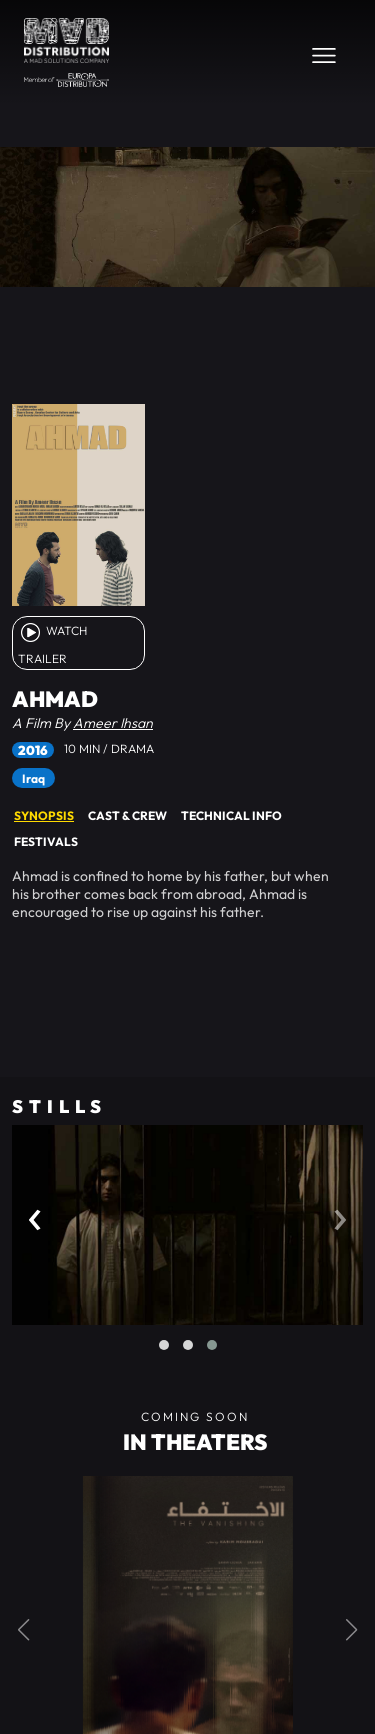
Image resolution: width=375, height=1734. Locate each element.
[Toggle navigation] (324, 55)
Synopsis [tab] (44, 815)
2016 (33, 750)
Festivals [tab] (46, 841)
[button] (164, 1345)
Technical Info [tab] (231, 815)
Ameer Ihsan (113, 723)
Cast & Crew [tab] (127, 815)
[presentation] (35, 1214)
